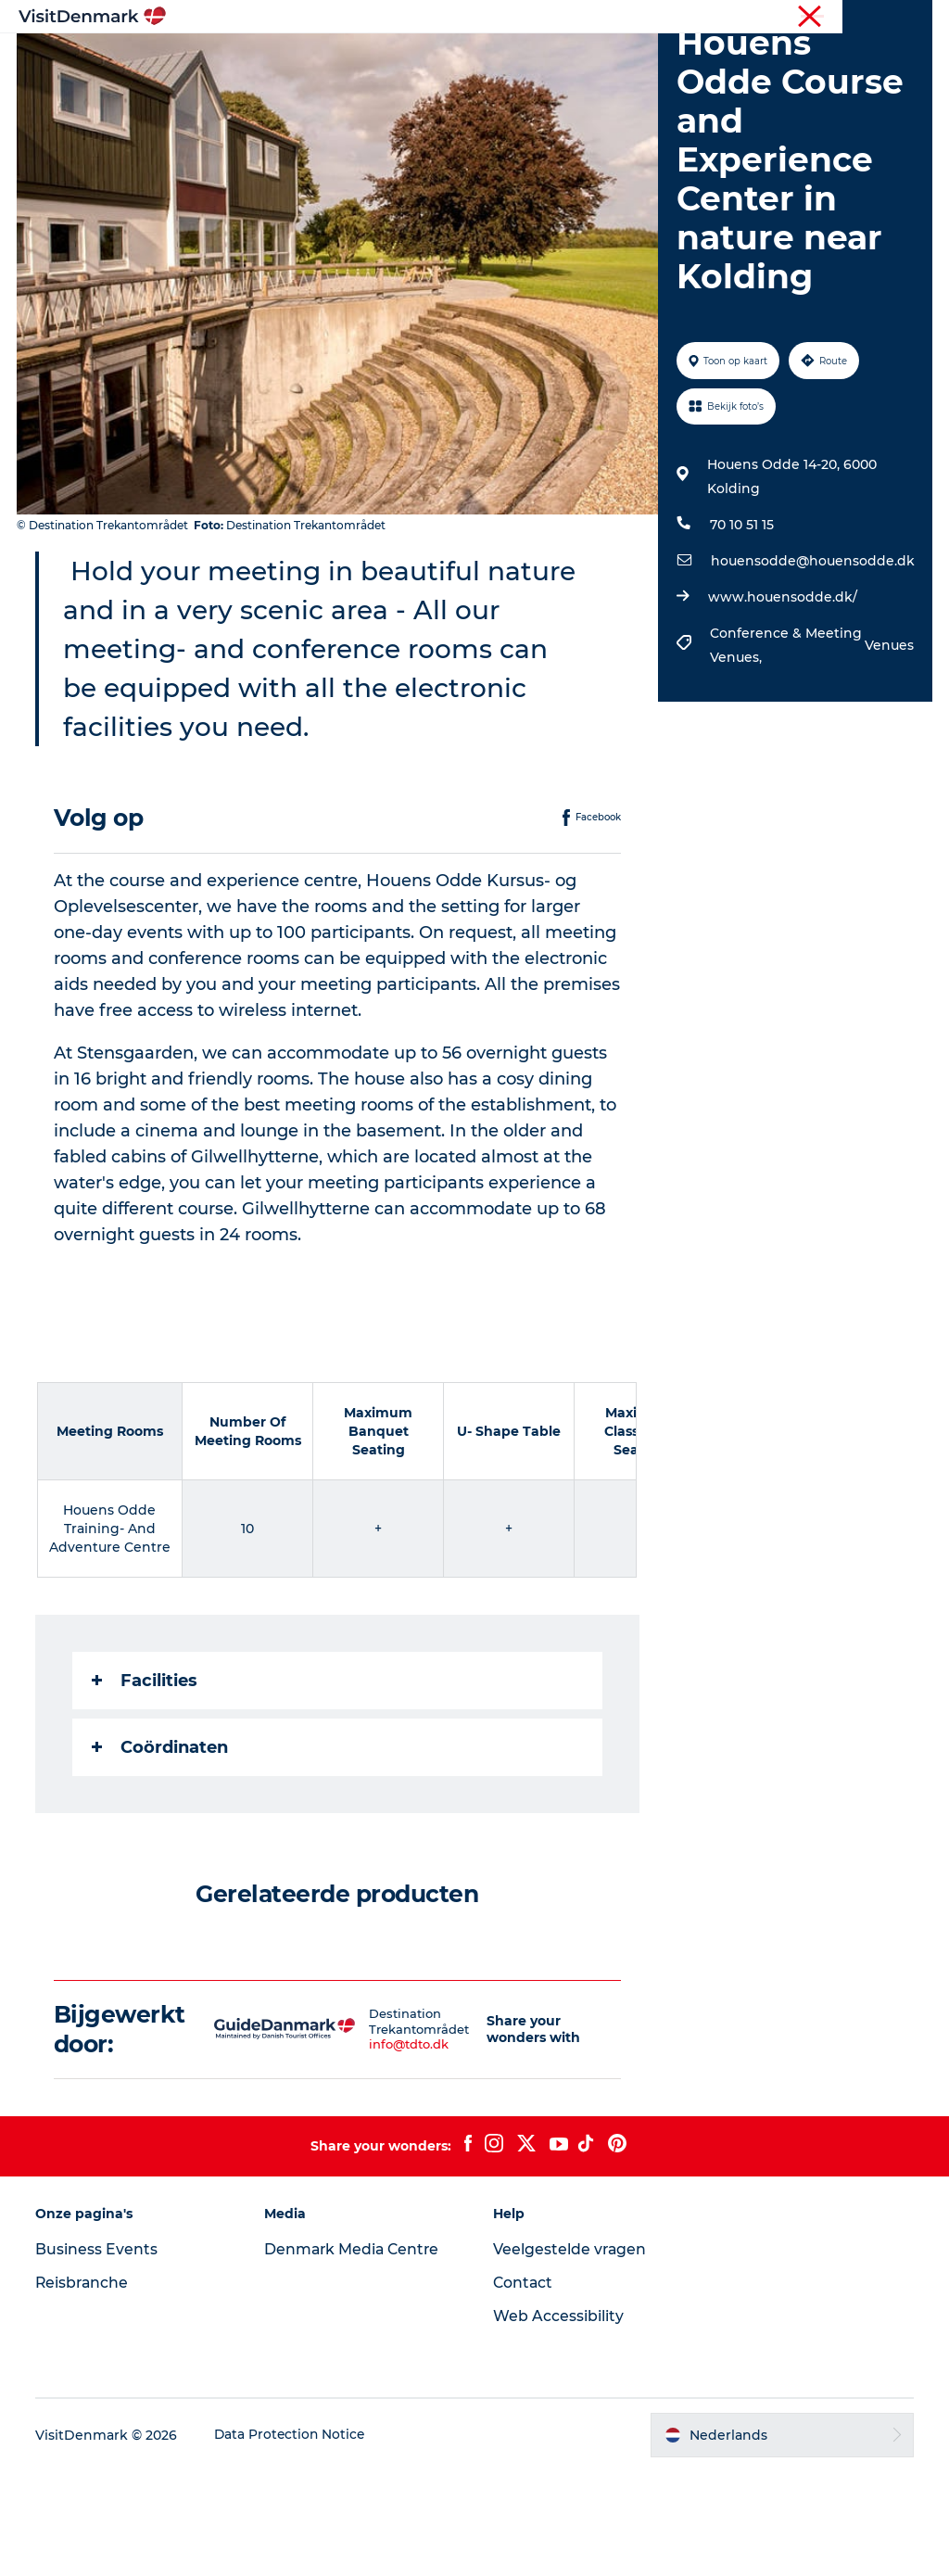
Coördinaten (162, 1852)
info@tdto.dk (387, 2149)
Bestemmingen (392, 60)
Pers (918, 17)
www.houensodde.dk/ (781, 702)
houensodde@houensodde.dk (812, 666)
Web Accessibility (558, 2421)
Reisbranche (853, 17)
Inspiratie (277, 60)
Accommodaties (647, 60)
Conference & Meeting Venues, (785, 750)
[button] (465, 2134)
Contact (523, 2388)
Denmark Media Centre (354, 2355)
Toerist (783, 17)
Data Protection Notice (293, 2540)
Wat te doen (517, 60)
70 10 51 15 (741, 630)
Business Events (98, 2355)
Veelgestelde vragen (570, 2355)
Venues (887, 750)
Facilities (146, 1785)
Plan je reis (474, 79)
